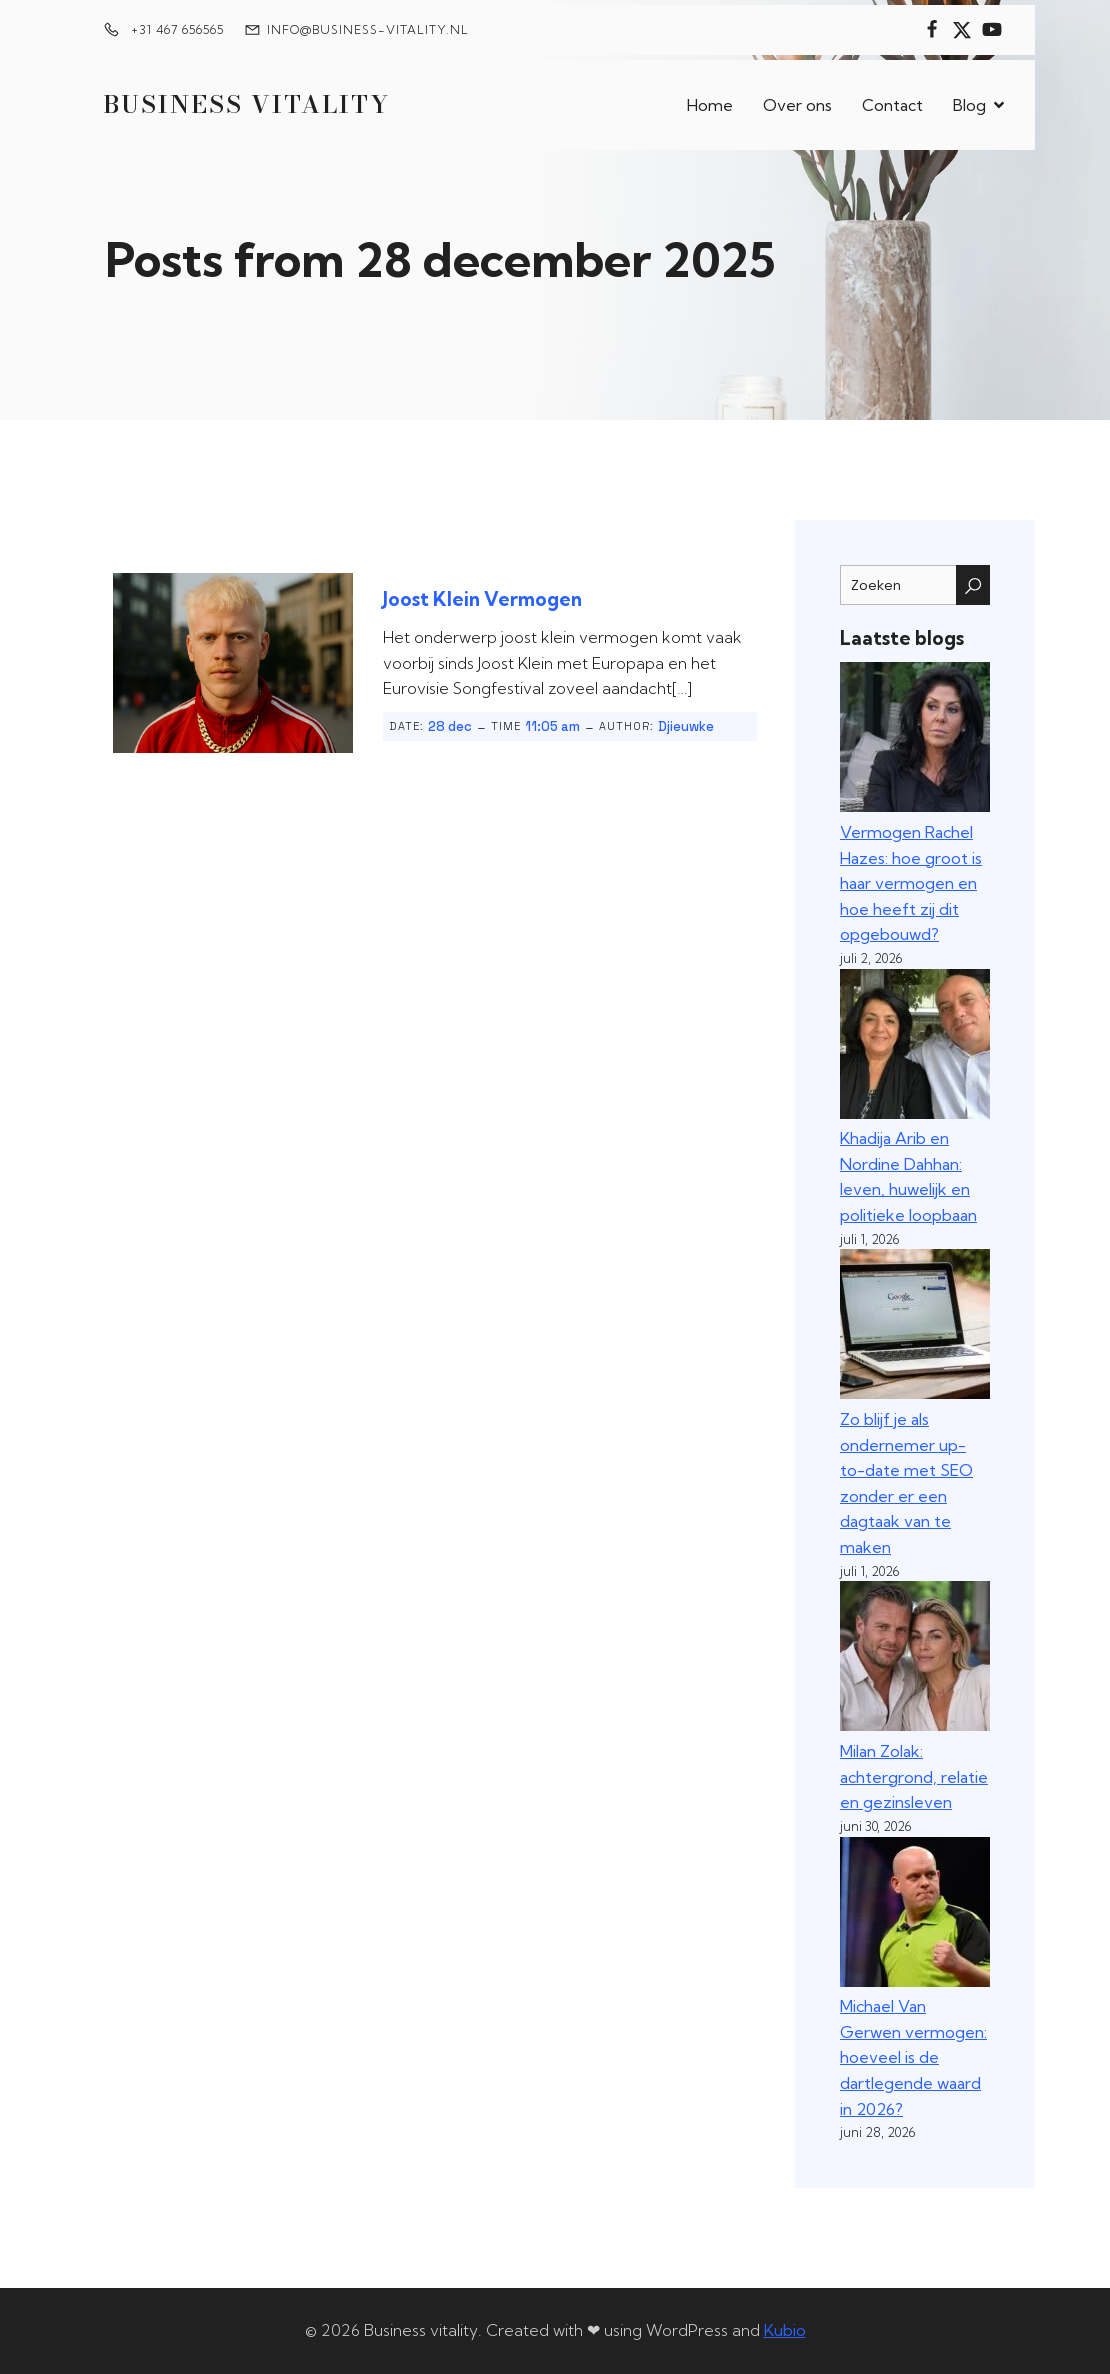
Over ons (797, 105)
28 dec (450, 726)
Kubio (785, 2330)
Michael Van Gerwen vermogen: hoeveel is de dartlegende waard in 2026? (913, 2057)
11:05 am (552, 726)
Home (710, 105)
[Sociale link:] (932, 30)
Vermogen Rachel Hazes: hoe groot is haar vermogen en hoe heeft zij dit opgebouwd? (911, 883)
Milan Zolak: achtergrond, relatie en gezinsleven (914, 1776)
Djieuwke (686, 726)
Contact (892, 105)
